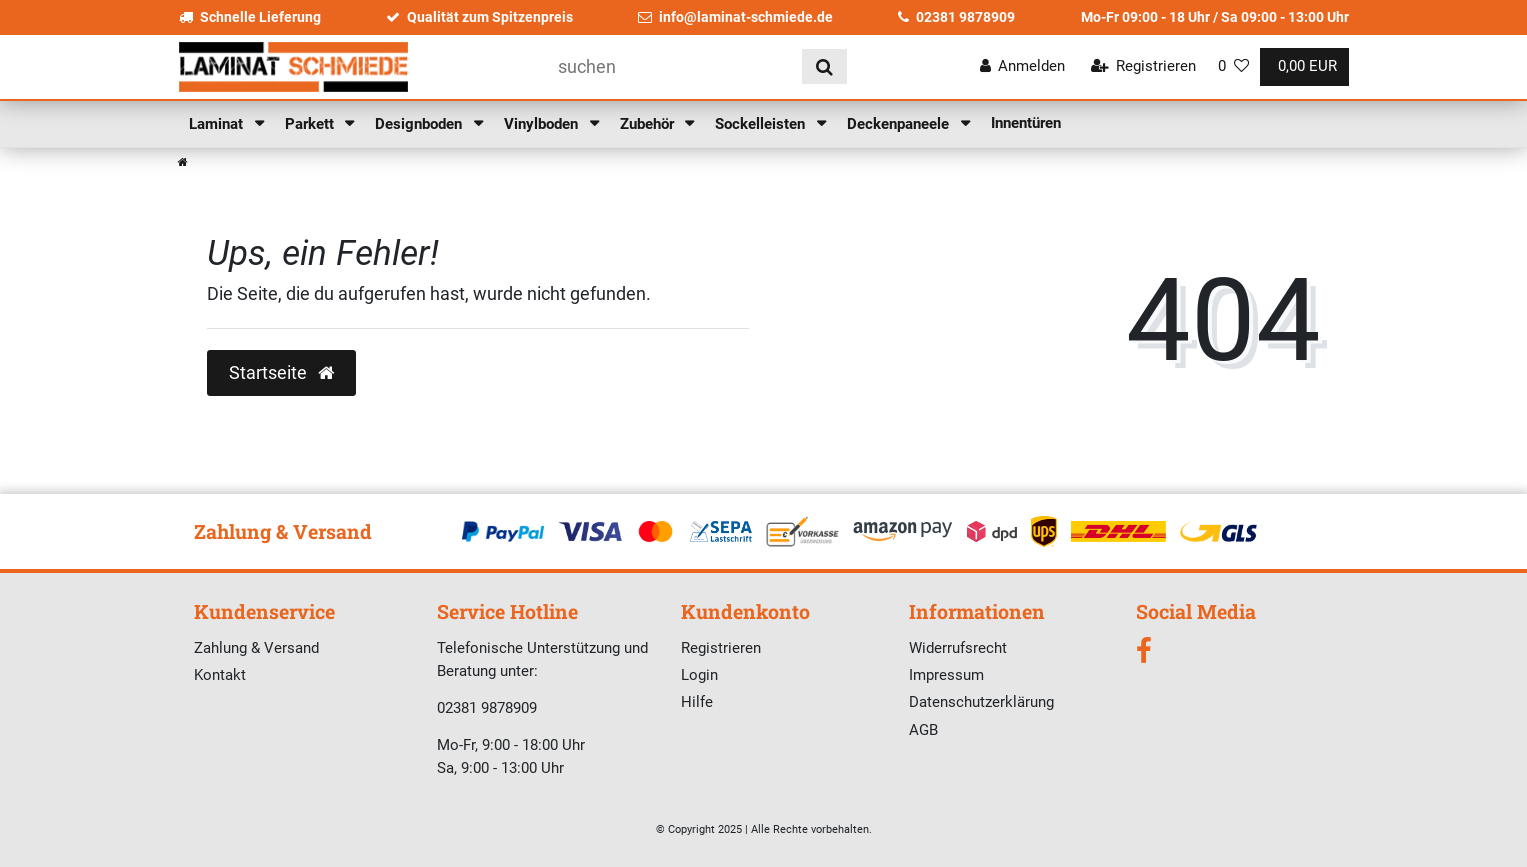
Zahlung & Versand (256, 648)
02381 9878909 (956, 17)
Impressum (946, 675)
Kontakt (220, 675)
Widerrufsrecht (958, 648)
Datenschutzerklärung (981, 702)
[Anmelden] (1023, 66)
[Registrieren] (1143, 66)
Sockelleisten (762, 124)
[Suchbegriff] (673, 66)
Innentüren (1026, 123)
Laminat (218, 124)
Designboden (420, 124)
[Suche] (824, 66)
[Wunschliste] (1233, 66)
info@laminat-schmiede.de (735, 17)
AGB (923, 730)
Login (699, 675)
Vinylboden (543, 124)
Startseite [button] (281, 373)
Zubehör (649, 124)
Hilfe (697, 702)
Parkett (311, 124)
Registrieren (721, 648)
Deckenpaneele (900, 124)
